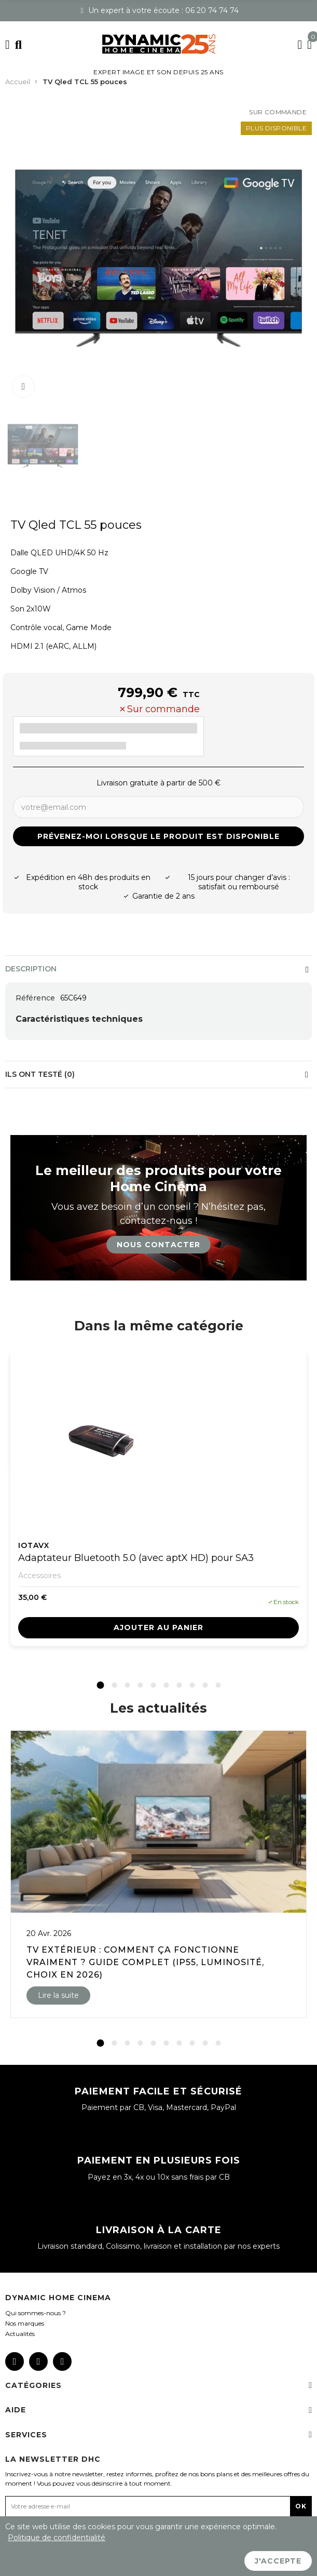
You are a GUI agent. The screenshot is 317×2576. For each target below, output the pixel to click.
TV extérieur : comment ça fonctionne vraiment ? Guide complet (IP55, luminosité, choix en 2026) (145, 1962)
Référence (35, 998)
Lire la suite (58, 1995)
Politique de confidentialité (56, 2537)
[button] (100, 1685)
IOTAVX (33, 1545)
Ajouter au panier (158, 1627)
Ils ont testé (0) (40, 1074)
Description (31, 968)
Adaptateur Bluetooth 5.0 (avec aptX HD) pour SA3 (136, 1558)
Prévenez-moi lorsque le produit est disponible (158, 836)
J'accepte (278, 2561)
